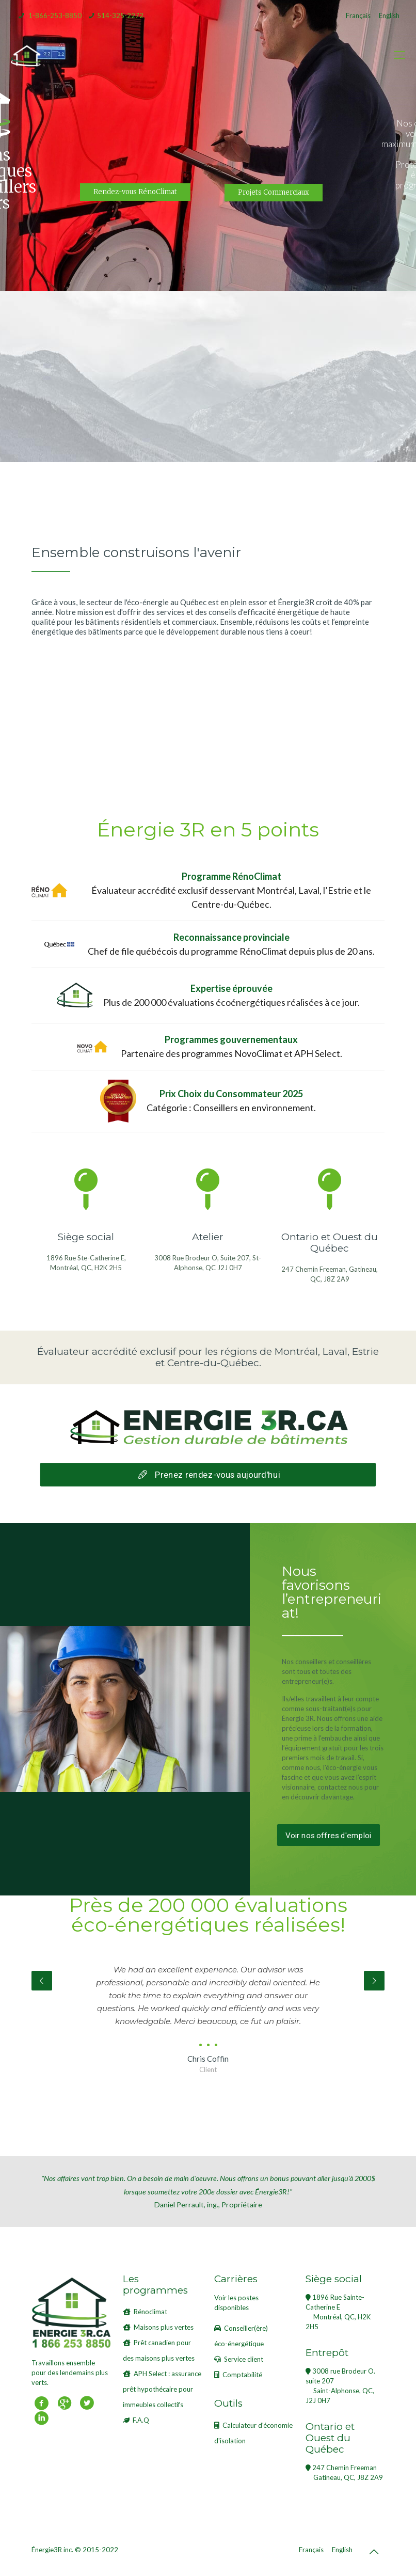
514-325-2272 (120, 15)
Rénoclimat (150, 2312)
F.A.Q (141, 2420)
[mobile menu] (399, 55)
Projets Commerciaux (273, 192)
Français (358, 15)
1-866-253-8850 (55, 15)
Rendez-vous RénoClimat (135, 191)
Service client (243, 2359)
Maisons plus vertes (164, 2327)
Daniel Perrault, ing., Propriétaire (208, 2191)
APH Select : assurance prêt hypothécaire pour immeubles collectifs (162, 2389)
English (389, 15)
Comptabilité (242, 2374)
